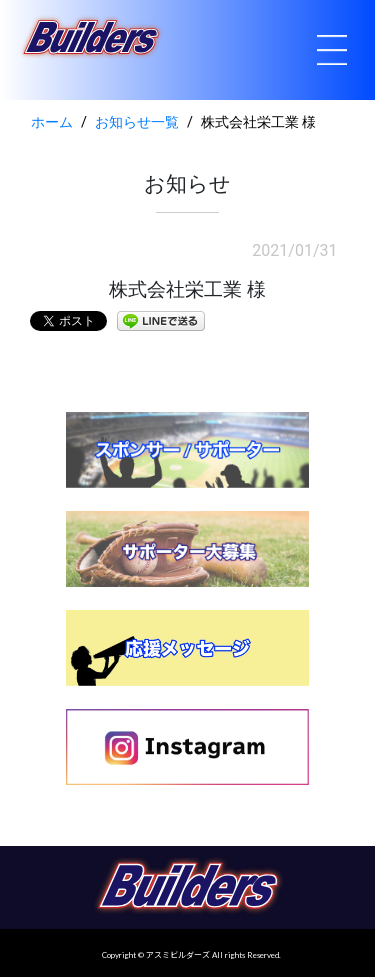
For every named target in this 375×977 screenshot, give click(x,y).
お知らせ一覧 (137, 122)
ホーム (52, 122)
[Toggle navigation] (332, 50)
